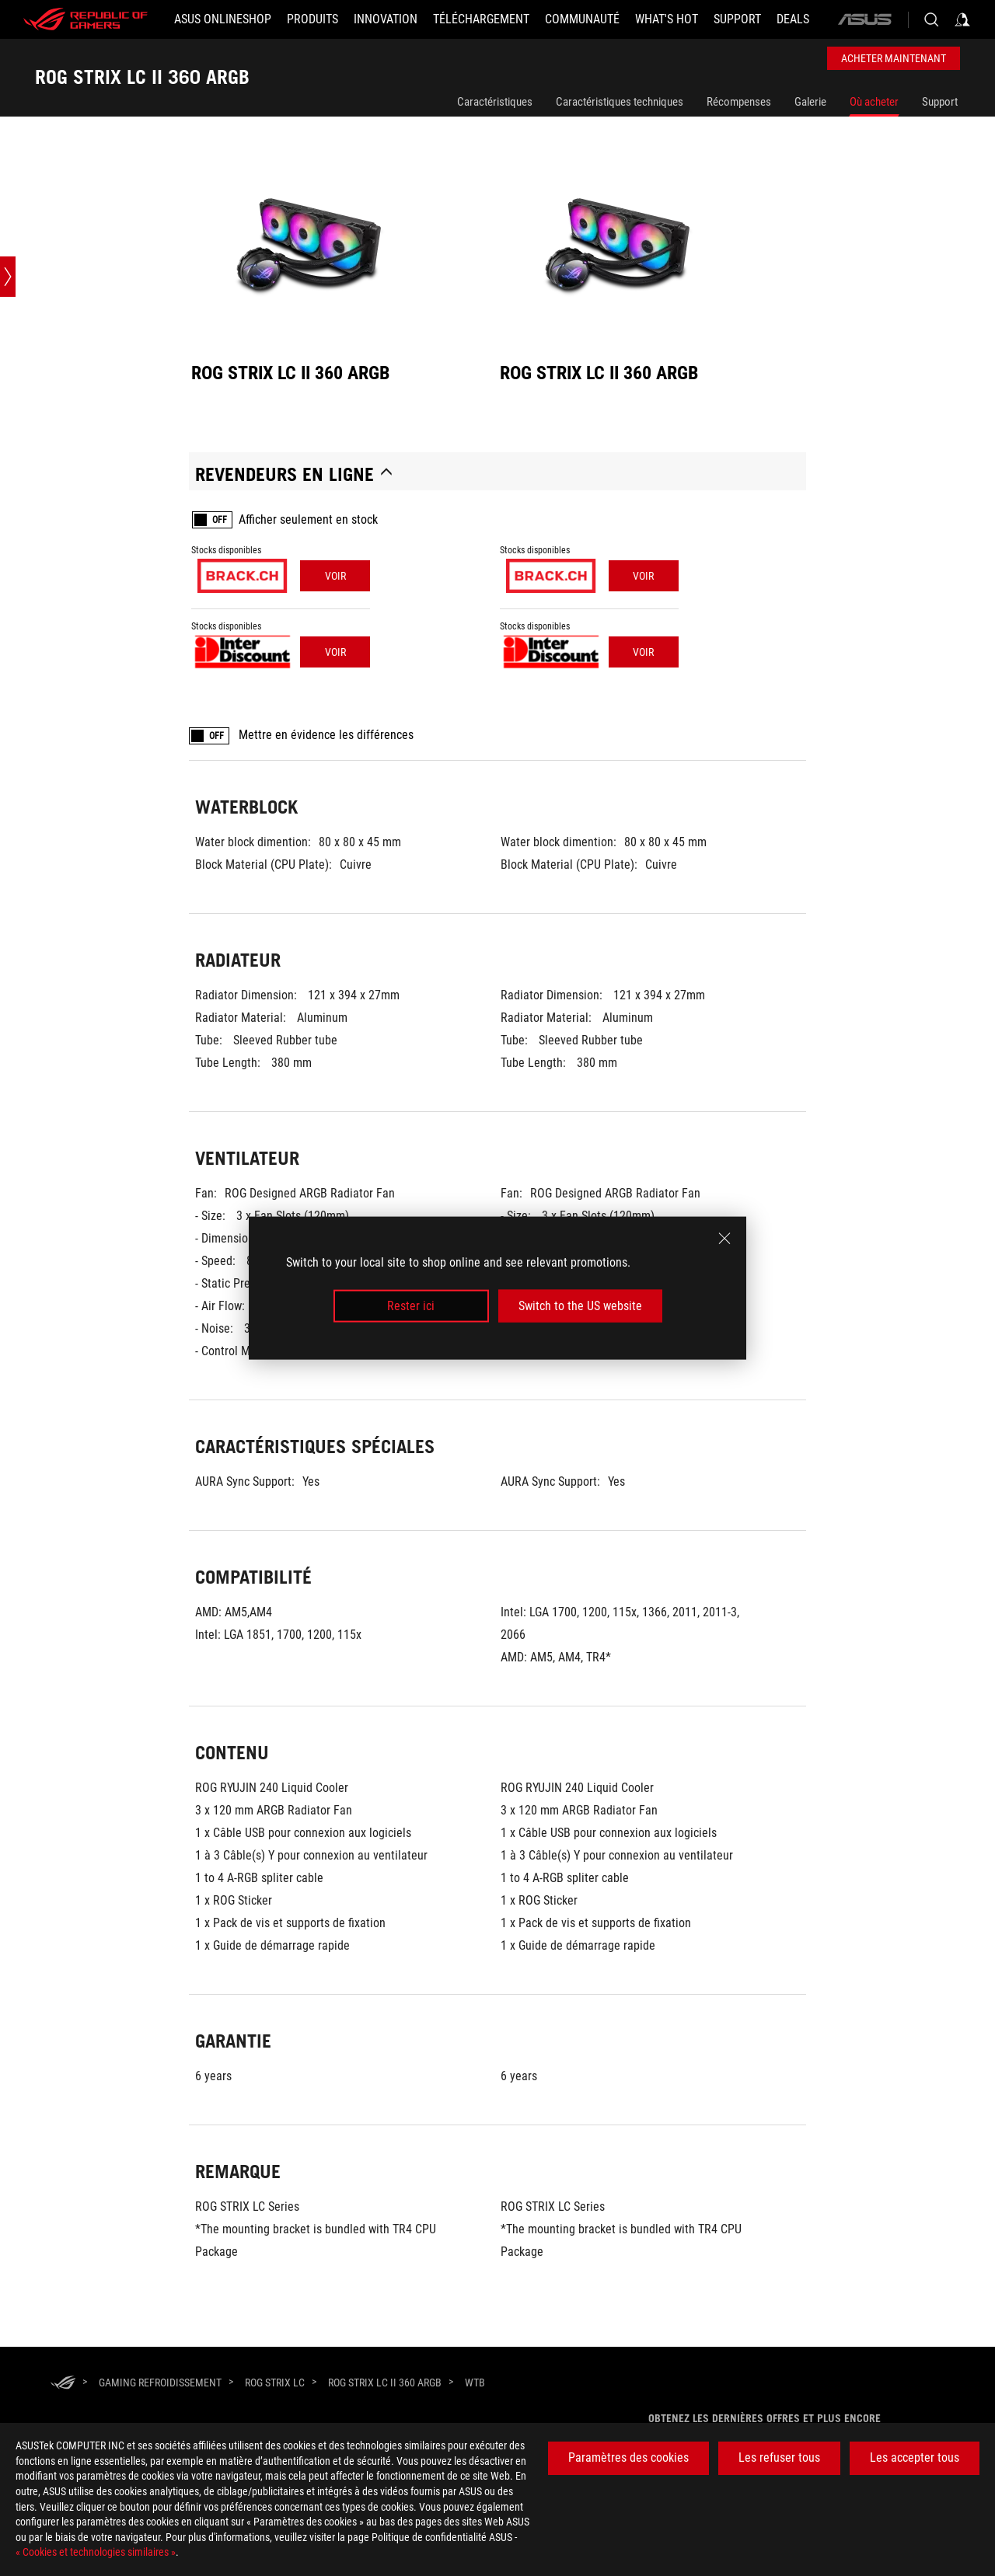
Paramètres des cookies (628, 2457)
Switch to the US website (580, 1305)
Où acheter (874, 102)
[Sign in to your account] (962, 19)
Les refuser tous (779, 2457)
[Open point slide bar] (8, 276)
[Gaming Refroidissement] (160, 2382)
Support (940, 102)
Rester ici (411, 1305)
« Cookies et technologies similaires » (96, 2552)
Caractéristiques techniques (619, 102)
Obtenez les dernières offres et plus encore (764, 2418)
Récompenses (739, 102)
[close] (724, 1238)
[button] (312, 19)
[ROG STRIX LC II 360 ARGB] (385, 2382)
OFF (219, 520)
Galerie (810, 102)
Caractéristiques (494, 102)
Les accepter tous (914, 2457)
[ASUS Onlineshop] (222, 19)
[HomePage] (63, 2384)
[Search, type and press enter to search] (931, 19)
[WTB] (475, 2383)
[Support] (737, 19)
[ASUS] (864, 19)
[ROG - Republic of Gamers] (85, 19)
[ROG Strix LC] (275, 2382)
